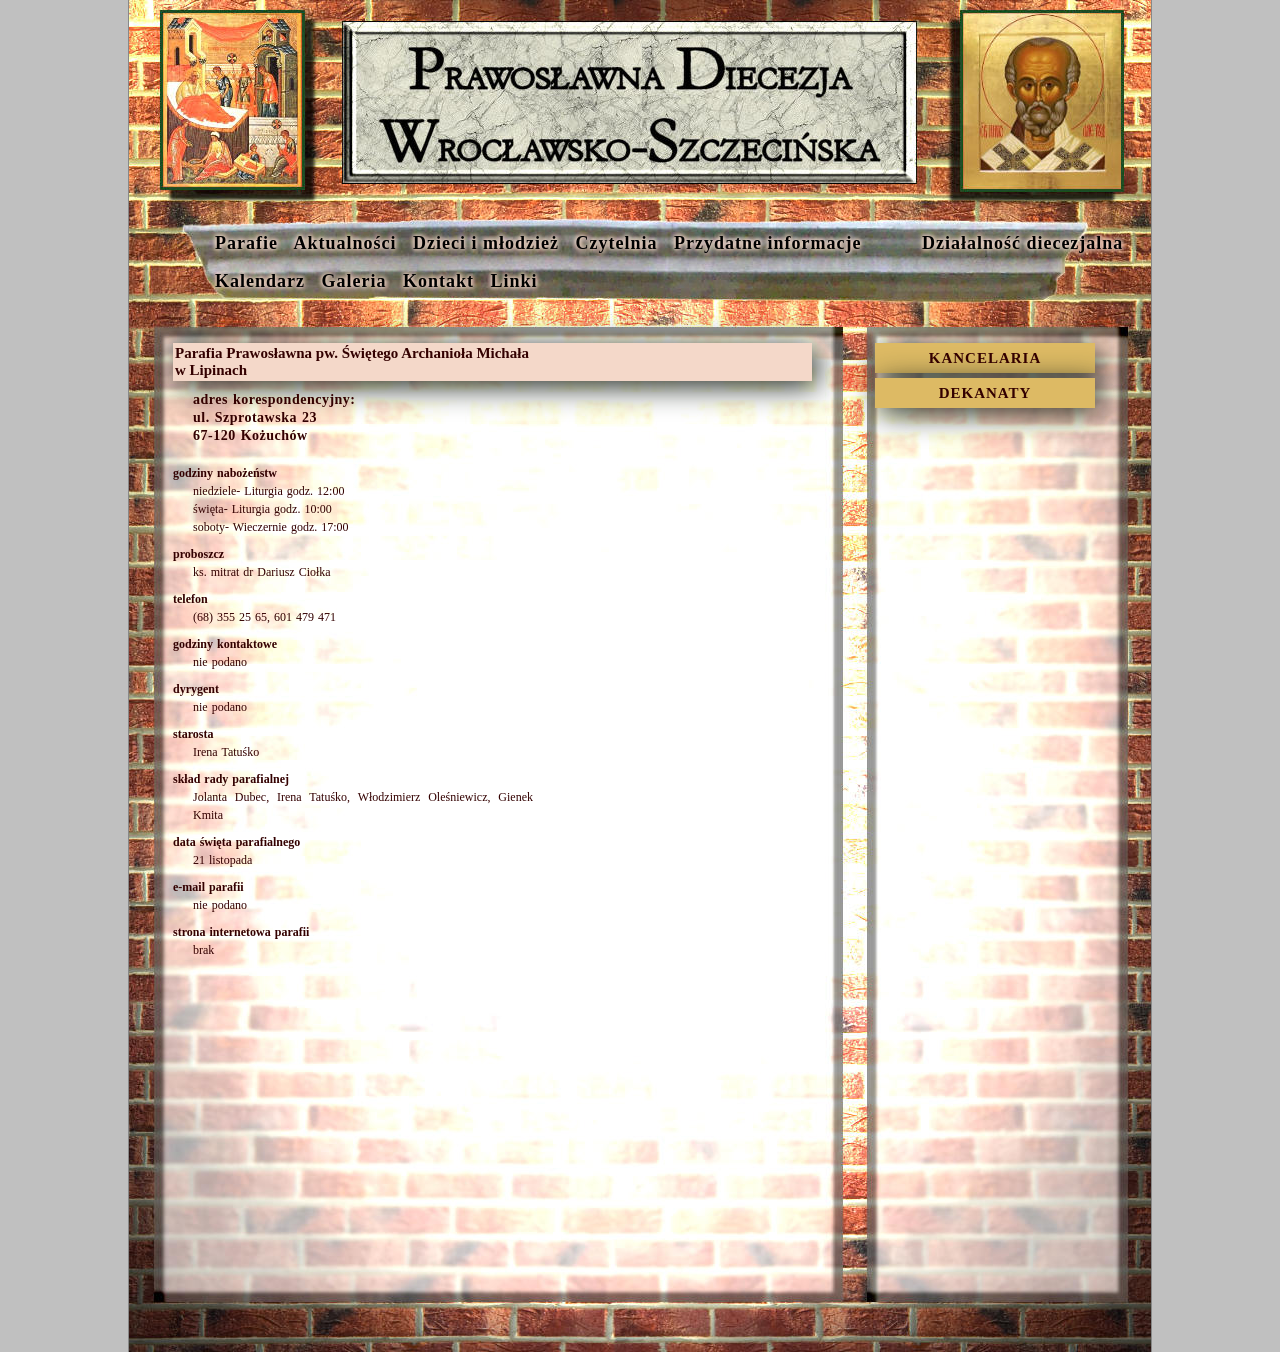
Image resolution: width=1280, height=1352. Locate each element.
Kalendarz (257, 281)
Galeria (351, 281)
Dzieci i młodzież (483, 243)
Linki (523, 281)
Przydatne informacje (765, 243)
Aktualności (342, 243)
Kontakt (436, 281)
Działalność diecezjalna (998, 243)
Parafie (243, 243)
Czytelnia (613, 243)
